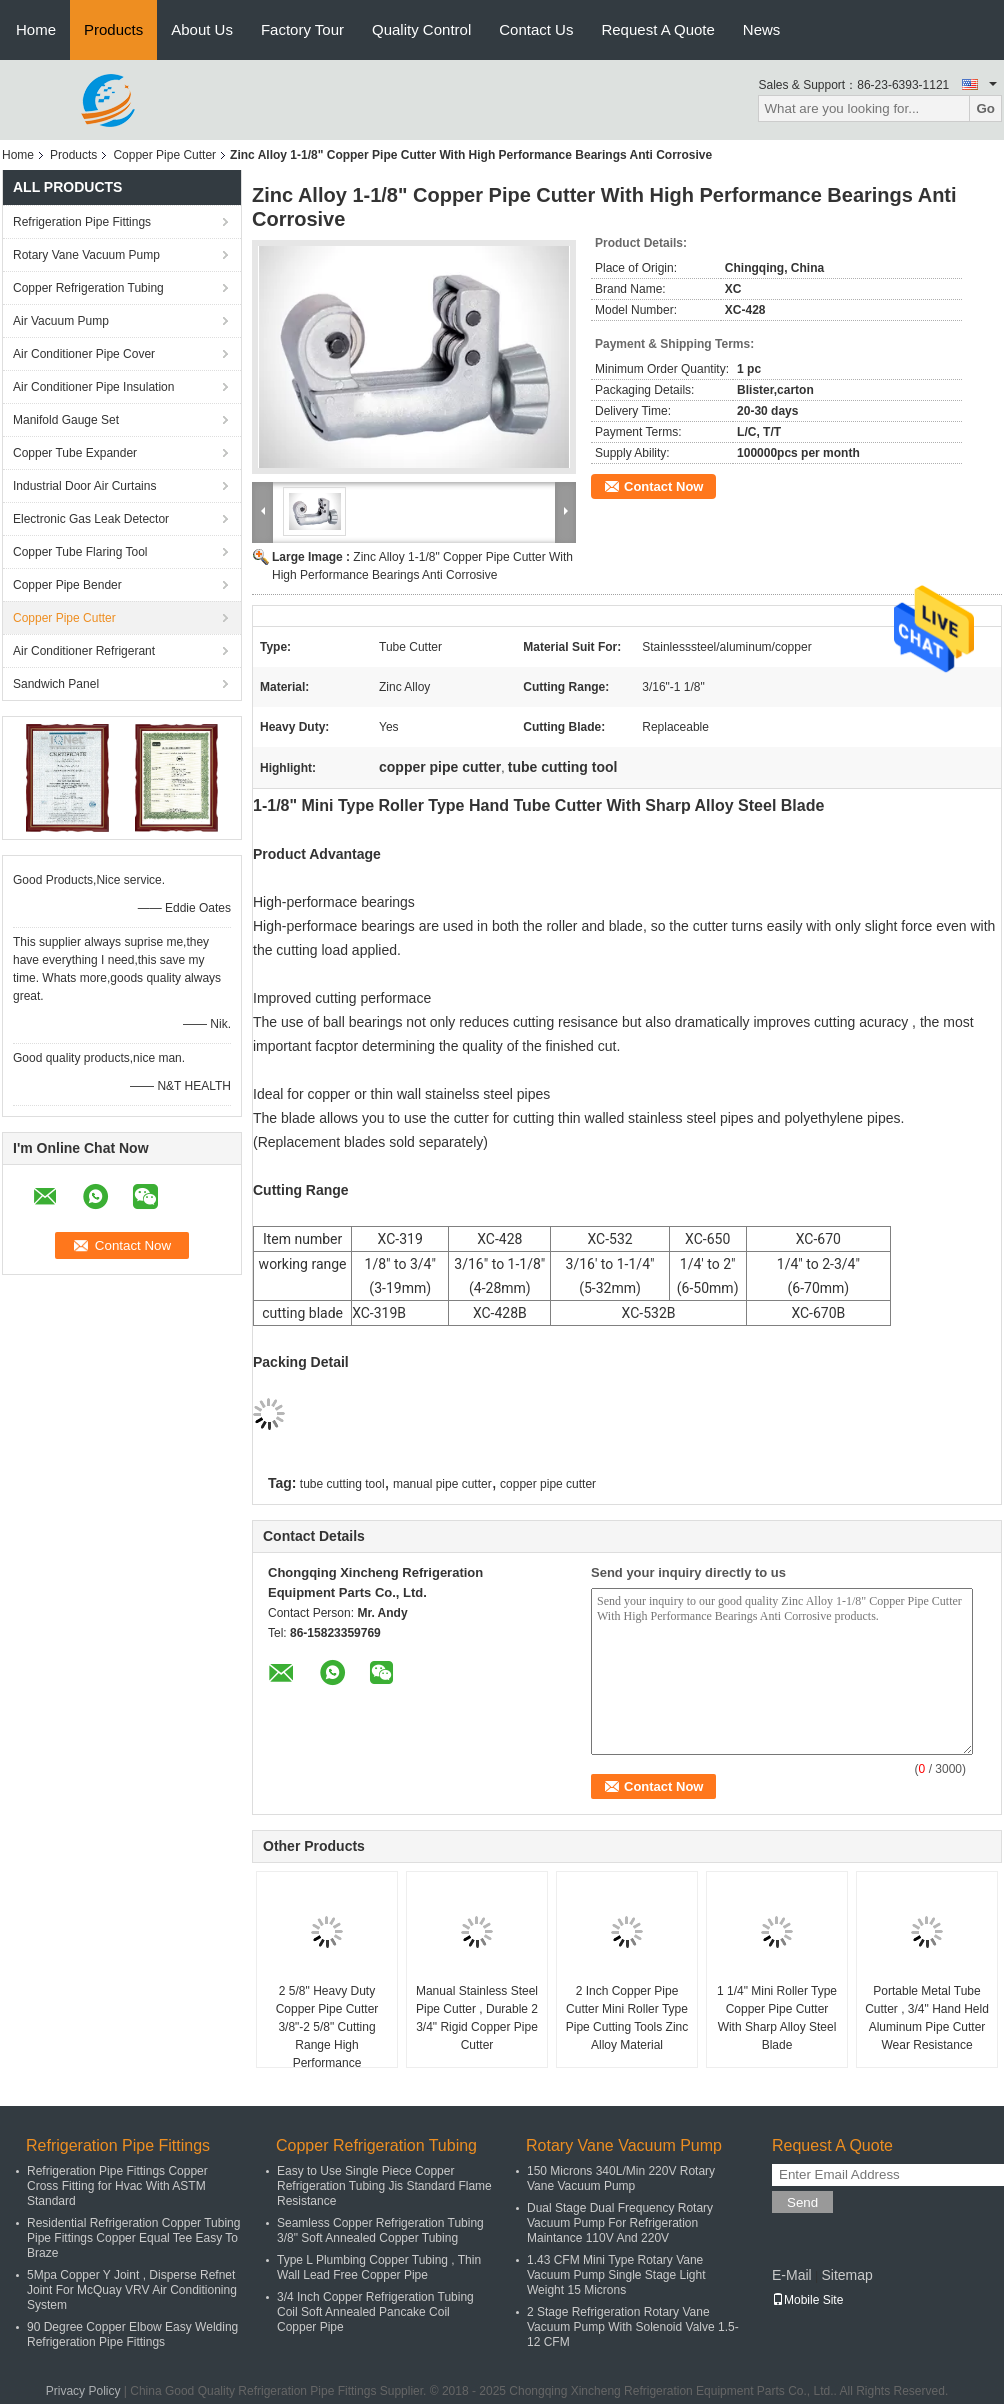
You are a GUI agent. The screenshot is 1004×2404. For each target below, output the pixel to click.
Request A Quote (657, 29)
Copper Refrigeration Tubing (88, 288)
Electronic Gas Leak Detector (91, 519)
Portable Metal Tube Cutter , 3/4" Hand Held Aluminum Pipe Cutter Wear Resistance (927, 2018)
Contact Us (536, 29)
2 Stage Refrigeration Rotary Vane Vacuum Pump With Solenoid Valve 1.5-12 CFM (633, 2327)
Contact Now (663, 486)
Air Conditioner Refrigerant (84, 651)
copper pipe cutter (548, 1484)
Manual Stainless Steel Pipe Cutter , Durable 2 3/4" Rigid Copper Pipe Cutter (477, 2018)
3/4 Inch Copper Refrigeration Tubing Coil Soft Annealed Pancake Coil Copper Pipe (375, 2312)
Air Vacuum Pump (61, 321)
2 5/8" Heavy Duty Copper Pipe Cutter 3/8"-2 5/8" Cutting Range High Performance (327, 2027)
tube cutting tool (342, 1484)
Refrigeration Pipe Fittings (82, 222)
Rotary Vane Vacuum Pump (86, 255)
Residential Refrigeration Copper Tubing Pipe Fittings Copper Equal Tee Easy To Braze (133, 2238)
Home (36, 29)
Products (113, 29)
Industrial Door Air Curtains (84, 486)
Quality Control (421, 29)
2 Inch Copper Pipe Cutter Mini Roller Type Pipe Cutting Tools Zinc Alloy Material (627, 2018)
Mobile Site (807, 2300)
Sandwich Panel (56, 684)
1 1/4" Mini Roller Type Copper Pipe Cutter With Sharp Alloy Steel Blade (777, 2018)
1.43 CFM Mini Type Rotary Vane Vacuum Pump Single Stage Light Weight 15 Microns (616, 2275)
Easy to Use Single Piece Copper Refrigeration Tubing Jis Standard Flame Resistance (384, 2186)
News (762, 29)
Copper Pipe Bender (67, 585)
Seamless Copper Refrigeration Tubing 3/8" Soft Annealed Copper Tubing (380, 2230)
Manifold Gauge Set (66, 420)
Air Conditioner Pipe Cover (84, 354)
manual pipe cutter (442, 1484)
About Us (202, 29)
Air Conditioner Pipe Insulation (93, 387)
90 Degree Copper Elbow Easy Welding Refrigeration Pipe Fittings (132, 2334)
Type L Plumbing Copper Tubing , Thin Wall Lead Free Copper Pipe (379, 2267)
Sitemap (846, 2275)
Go (985, 108)
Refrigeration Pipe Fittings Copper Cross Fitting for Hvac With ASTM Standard (117, 2186)
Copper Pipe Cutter (164, 155)
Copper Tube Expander (75, 453)
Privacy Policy (83, 2391)
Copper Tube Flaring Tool (80, 552)
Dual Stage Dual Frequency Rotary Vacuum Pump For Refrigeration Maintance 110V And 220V (620, 2223)
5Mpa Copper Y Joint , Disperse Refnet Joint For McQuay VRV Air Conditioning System (132, 2290)
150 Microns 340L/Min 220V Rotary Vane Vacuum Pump (621, 2178)
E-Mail (792, 2275)
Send (802, 2202)
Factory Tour (302, 29)
